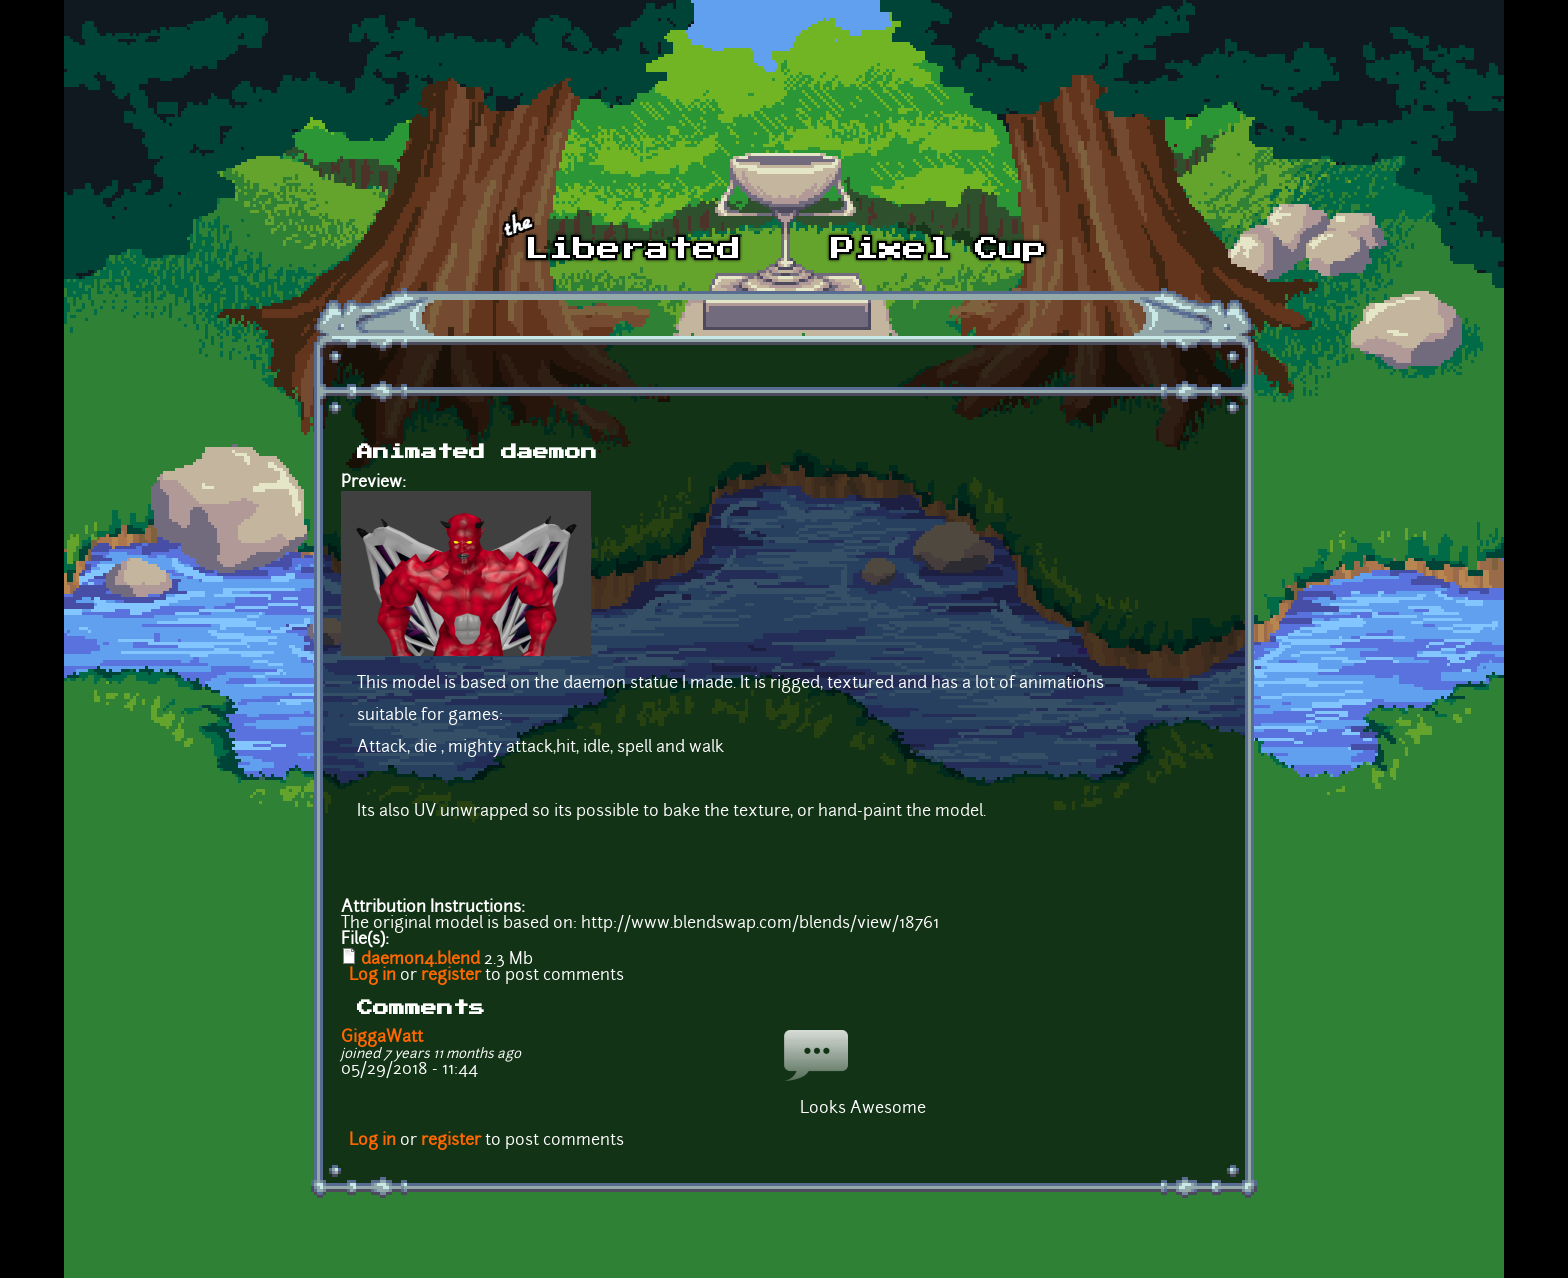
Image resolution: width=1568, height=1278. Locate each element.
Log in (372, 976)
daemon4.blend (420, 960)
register (451, 976)
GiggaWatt (382, 1038)
